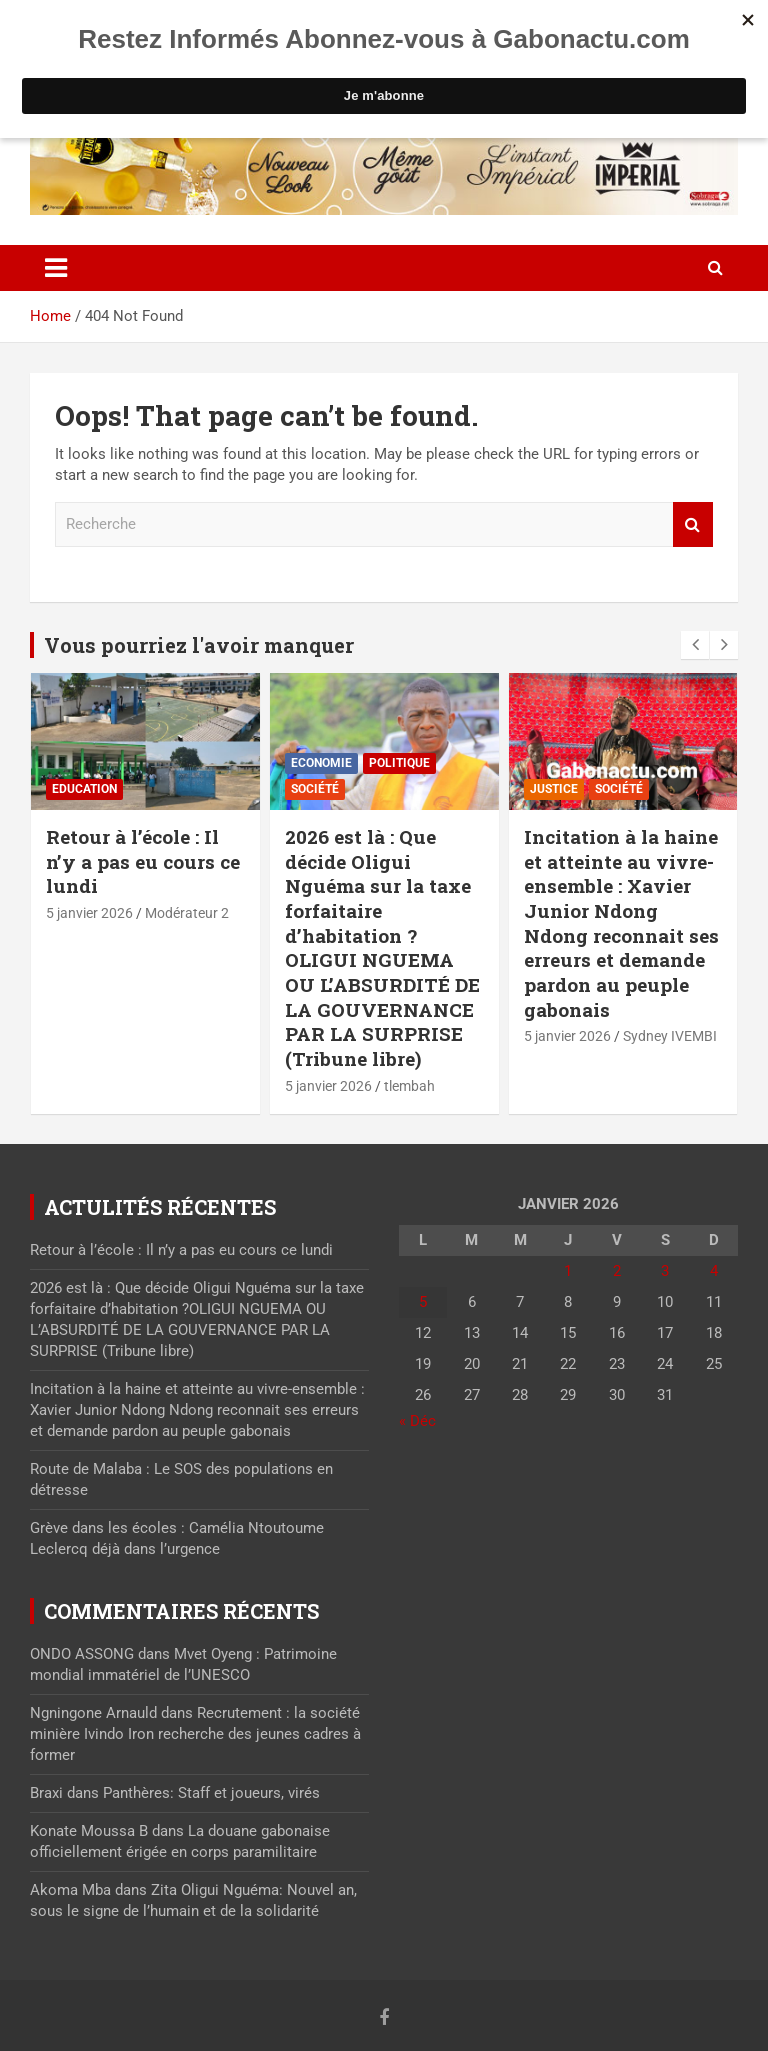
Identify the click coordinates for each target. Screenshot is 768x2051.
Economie (321, 763)
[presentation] (695, 645)
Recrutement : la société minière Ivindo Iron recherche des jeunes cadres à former (195, 1734)
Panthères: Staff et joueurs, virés (211, 1793)
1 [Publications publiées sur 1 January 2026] (568, 1271)
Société (315, 789)
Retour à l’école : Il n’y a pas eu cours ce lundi (143, 861)
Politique (399, 763)
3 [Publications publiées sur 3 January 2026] (665, 1271)
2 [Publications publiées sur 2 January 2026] (617, 1271)
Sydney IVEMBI (670, 1036)
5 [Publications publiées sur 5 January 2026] (423, 1302)
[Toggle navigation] (56, 268)
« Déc (417, 1421)
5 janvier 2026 (89, 913)
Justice (554, 789)
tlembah (409, 1086)
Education (84, 789)
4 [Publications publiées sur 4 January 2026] (714, 1271)
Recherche (693, 524)
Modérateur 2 (187, 913)
